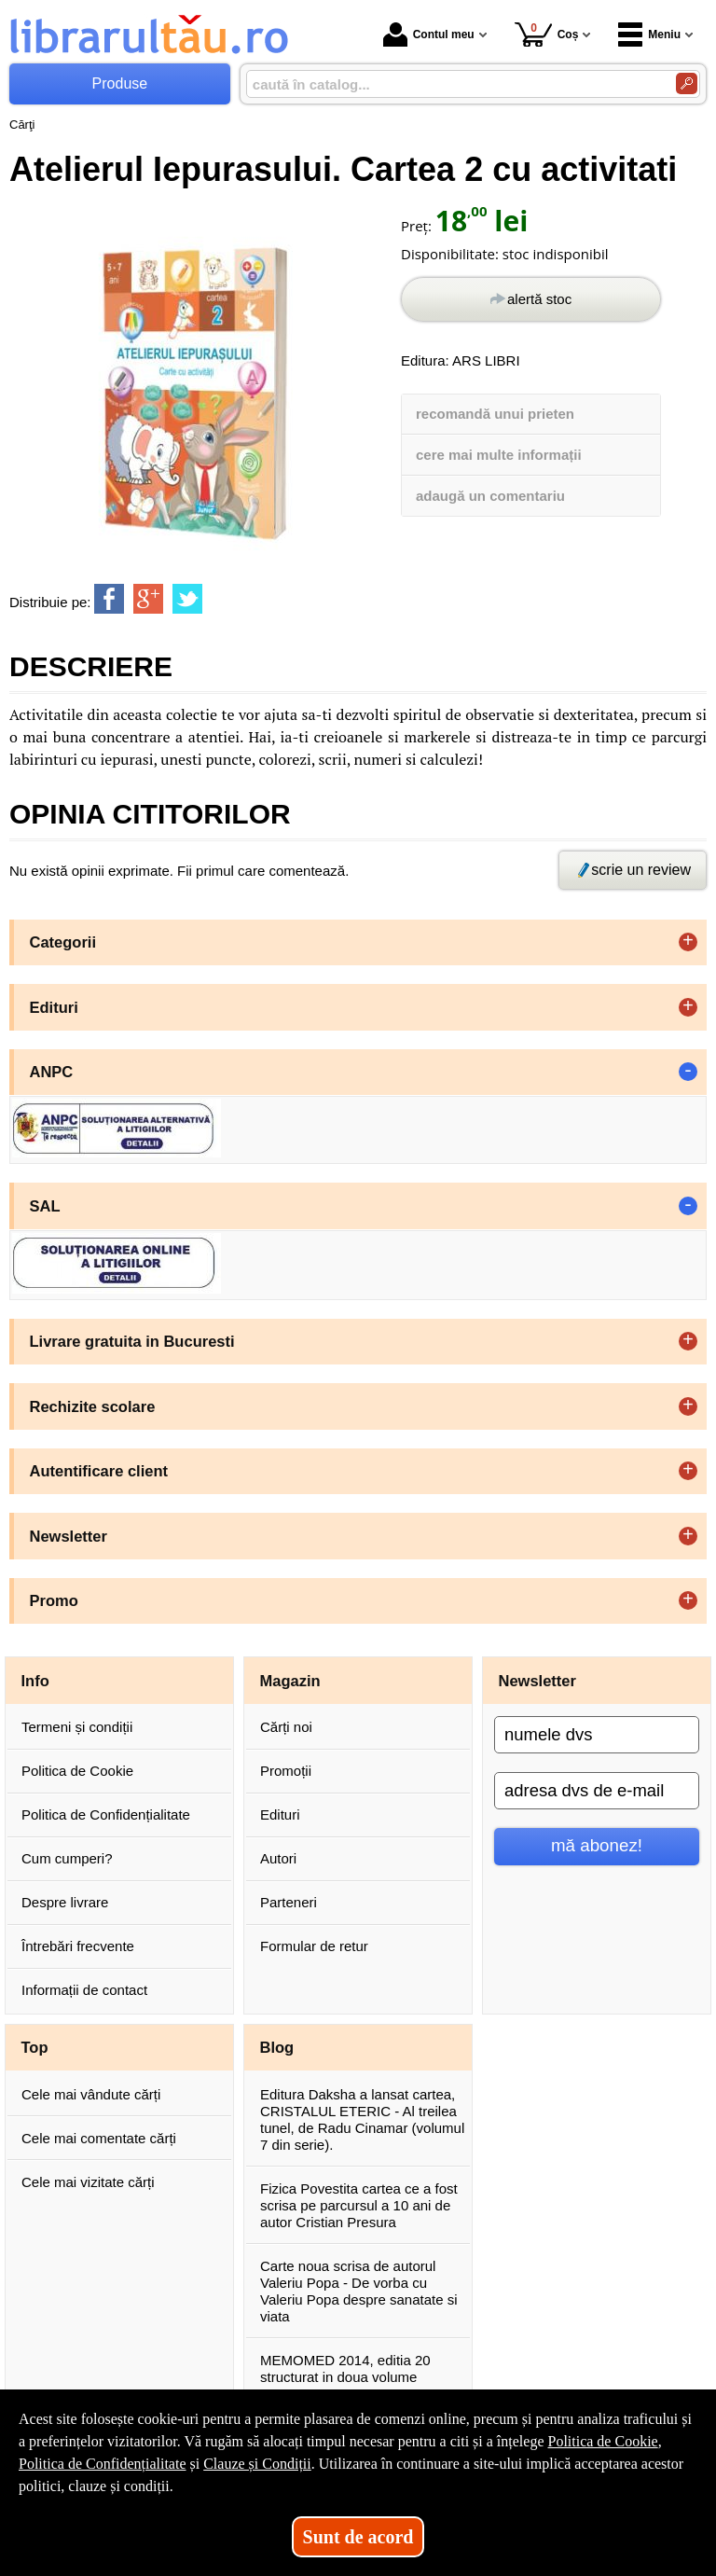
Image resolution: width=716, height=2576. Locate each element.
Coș (547, 34)
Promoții (285, 1771)
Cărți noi (286, 1727)
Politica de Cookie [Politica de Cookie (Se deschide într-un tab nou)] (602, 2441)
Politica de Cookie (77, 1771)
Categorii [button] (63, 942)
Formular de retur (314, 1946)
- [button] (688, 1071)
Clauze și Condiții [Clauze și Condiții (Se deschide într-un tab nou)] (257, 2464)
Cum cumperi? (67, 1858)
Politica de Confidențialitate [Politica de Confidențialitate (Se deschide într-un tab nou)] (102, 2464)
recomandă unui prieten (495, 414)
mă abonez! (596, 1845)
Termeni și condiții (76, 1727)
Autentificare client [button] (99, 1470)
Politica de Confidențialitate (105, 1814)
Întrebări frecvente (77, 1946)
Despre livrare (64, 1902)
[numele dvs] (596, 1734)
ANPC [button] (52, 1071)
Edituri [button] (54, 1007)
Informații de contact (84, 1990)
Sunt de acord (358, 2537)
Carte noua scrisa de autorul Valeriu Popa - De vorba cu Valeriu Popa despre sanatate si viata (359, 2291)
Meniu (649, 34)
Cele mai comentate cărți (98, 2138)
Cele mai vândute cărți (90, 2094)
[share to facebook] (109, 599)
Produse (120, 83)
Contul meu (429, 34)
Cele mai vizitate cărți (88, 2182)
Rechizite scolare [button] (93, 1406)
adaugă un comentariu (490, 496)
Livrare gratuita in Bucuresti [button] (132, 1341)
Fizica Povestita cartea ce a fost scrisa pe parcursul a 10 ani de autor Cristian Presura (359, 2205)
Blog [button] (277, 2047)
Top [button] (34, 2047)
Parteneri (288, 1902)
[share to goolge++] (148, 599)
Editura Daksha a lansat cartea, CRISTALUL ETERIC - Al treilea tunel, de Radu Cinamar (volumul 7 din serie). (362, 2119)
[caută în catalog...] (453, 84)
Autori (278, 1858)
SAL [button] (45, 1206)
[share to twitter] (187, 599)
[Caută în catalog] (686, 83)
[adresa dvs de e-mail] (596, 1790)
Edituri (280, 1814)
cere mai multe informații (499, 455)
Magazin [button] (290, 1680)
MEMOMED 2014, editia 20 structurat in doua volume (345, 2368)
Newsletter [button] (68, 1536)
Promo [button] (54, 1600)
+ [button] (688, 942)
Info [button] (35, 1680)
